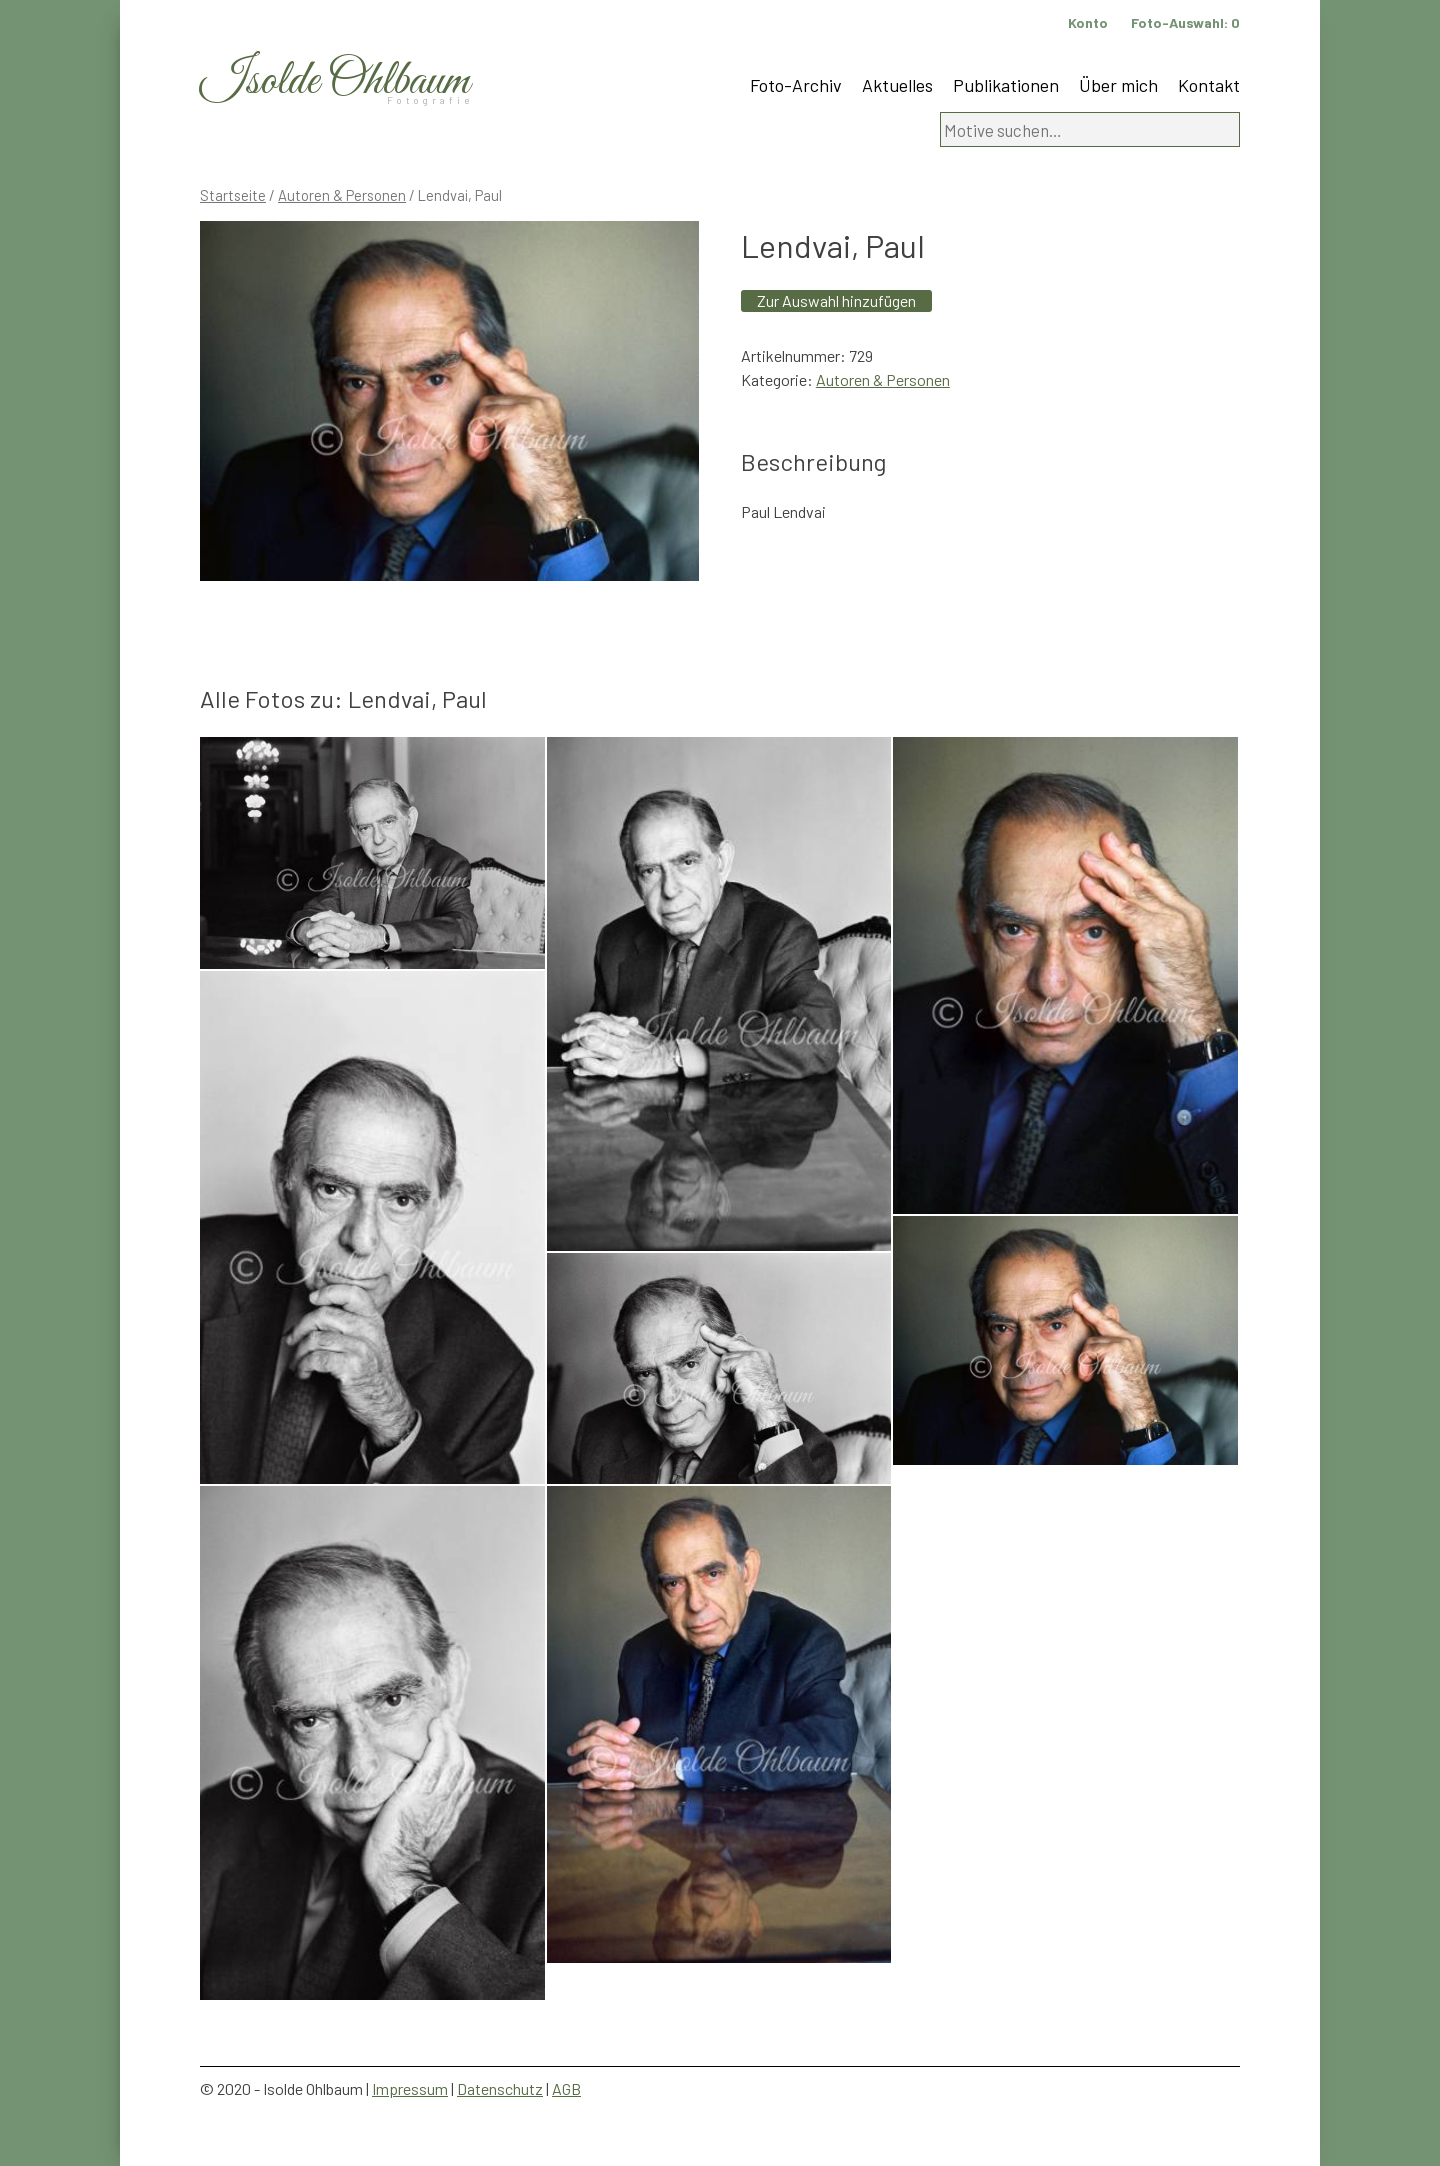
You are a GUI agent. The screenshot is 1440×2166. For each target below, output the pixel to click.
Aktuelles (897, 85)
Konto (1088, 22)
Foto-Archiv (796, 85)
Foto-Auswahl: (1185, 22)
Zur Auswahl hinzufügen (836, 300)
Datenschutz (500, 2088)
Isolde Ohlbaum (335, 81)
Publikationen (1006, 85)
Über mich (1118, 85)
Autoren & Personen (342, 195)
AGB (566, 2088)
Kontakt (1209, 85)
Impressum (410, 2088)
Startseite (233, 195)
